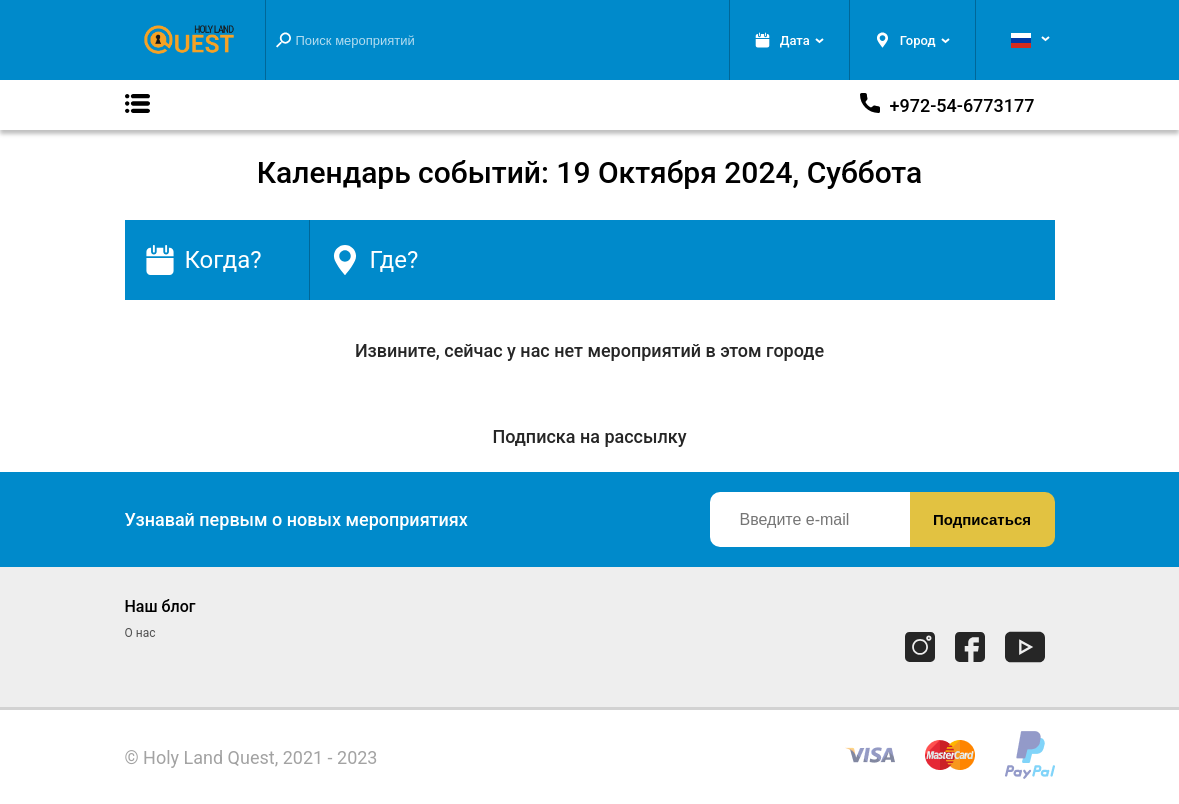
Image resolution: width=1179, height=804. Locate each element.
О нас (140, 633)
